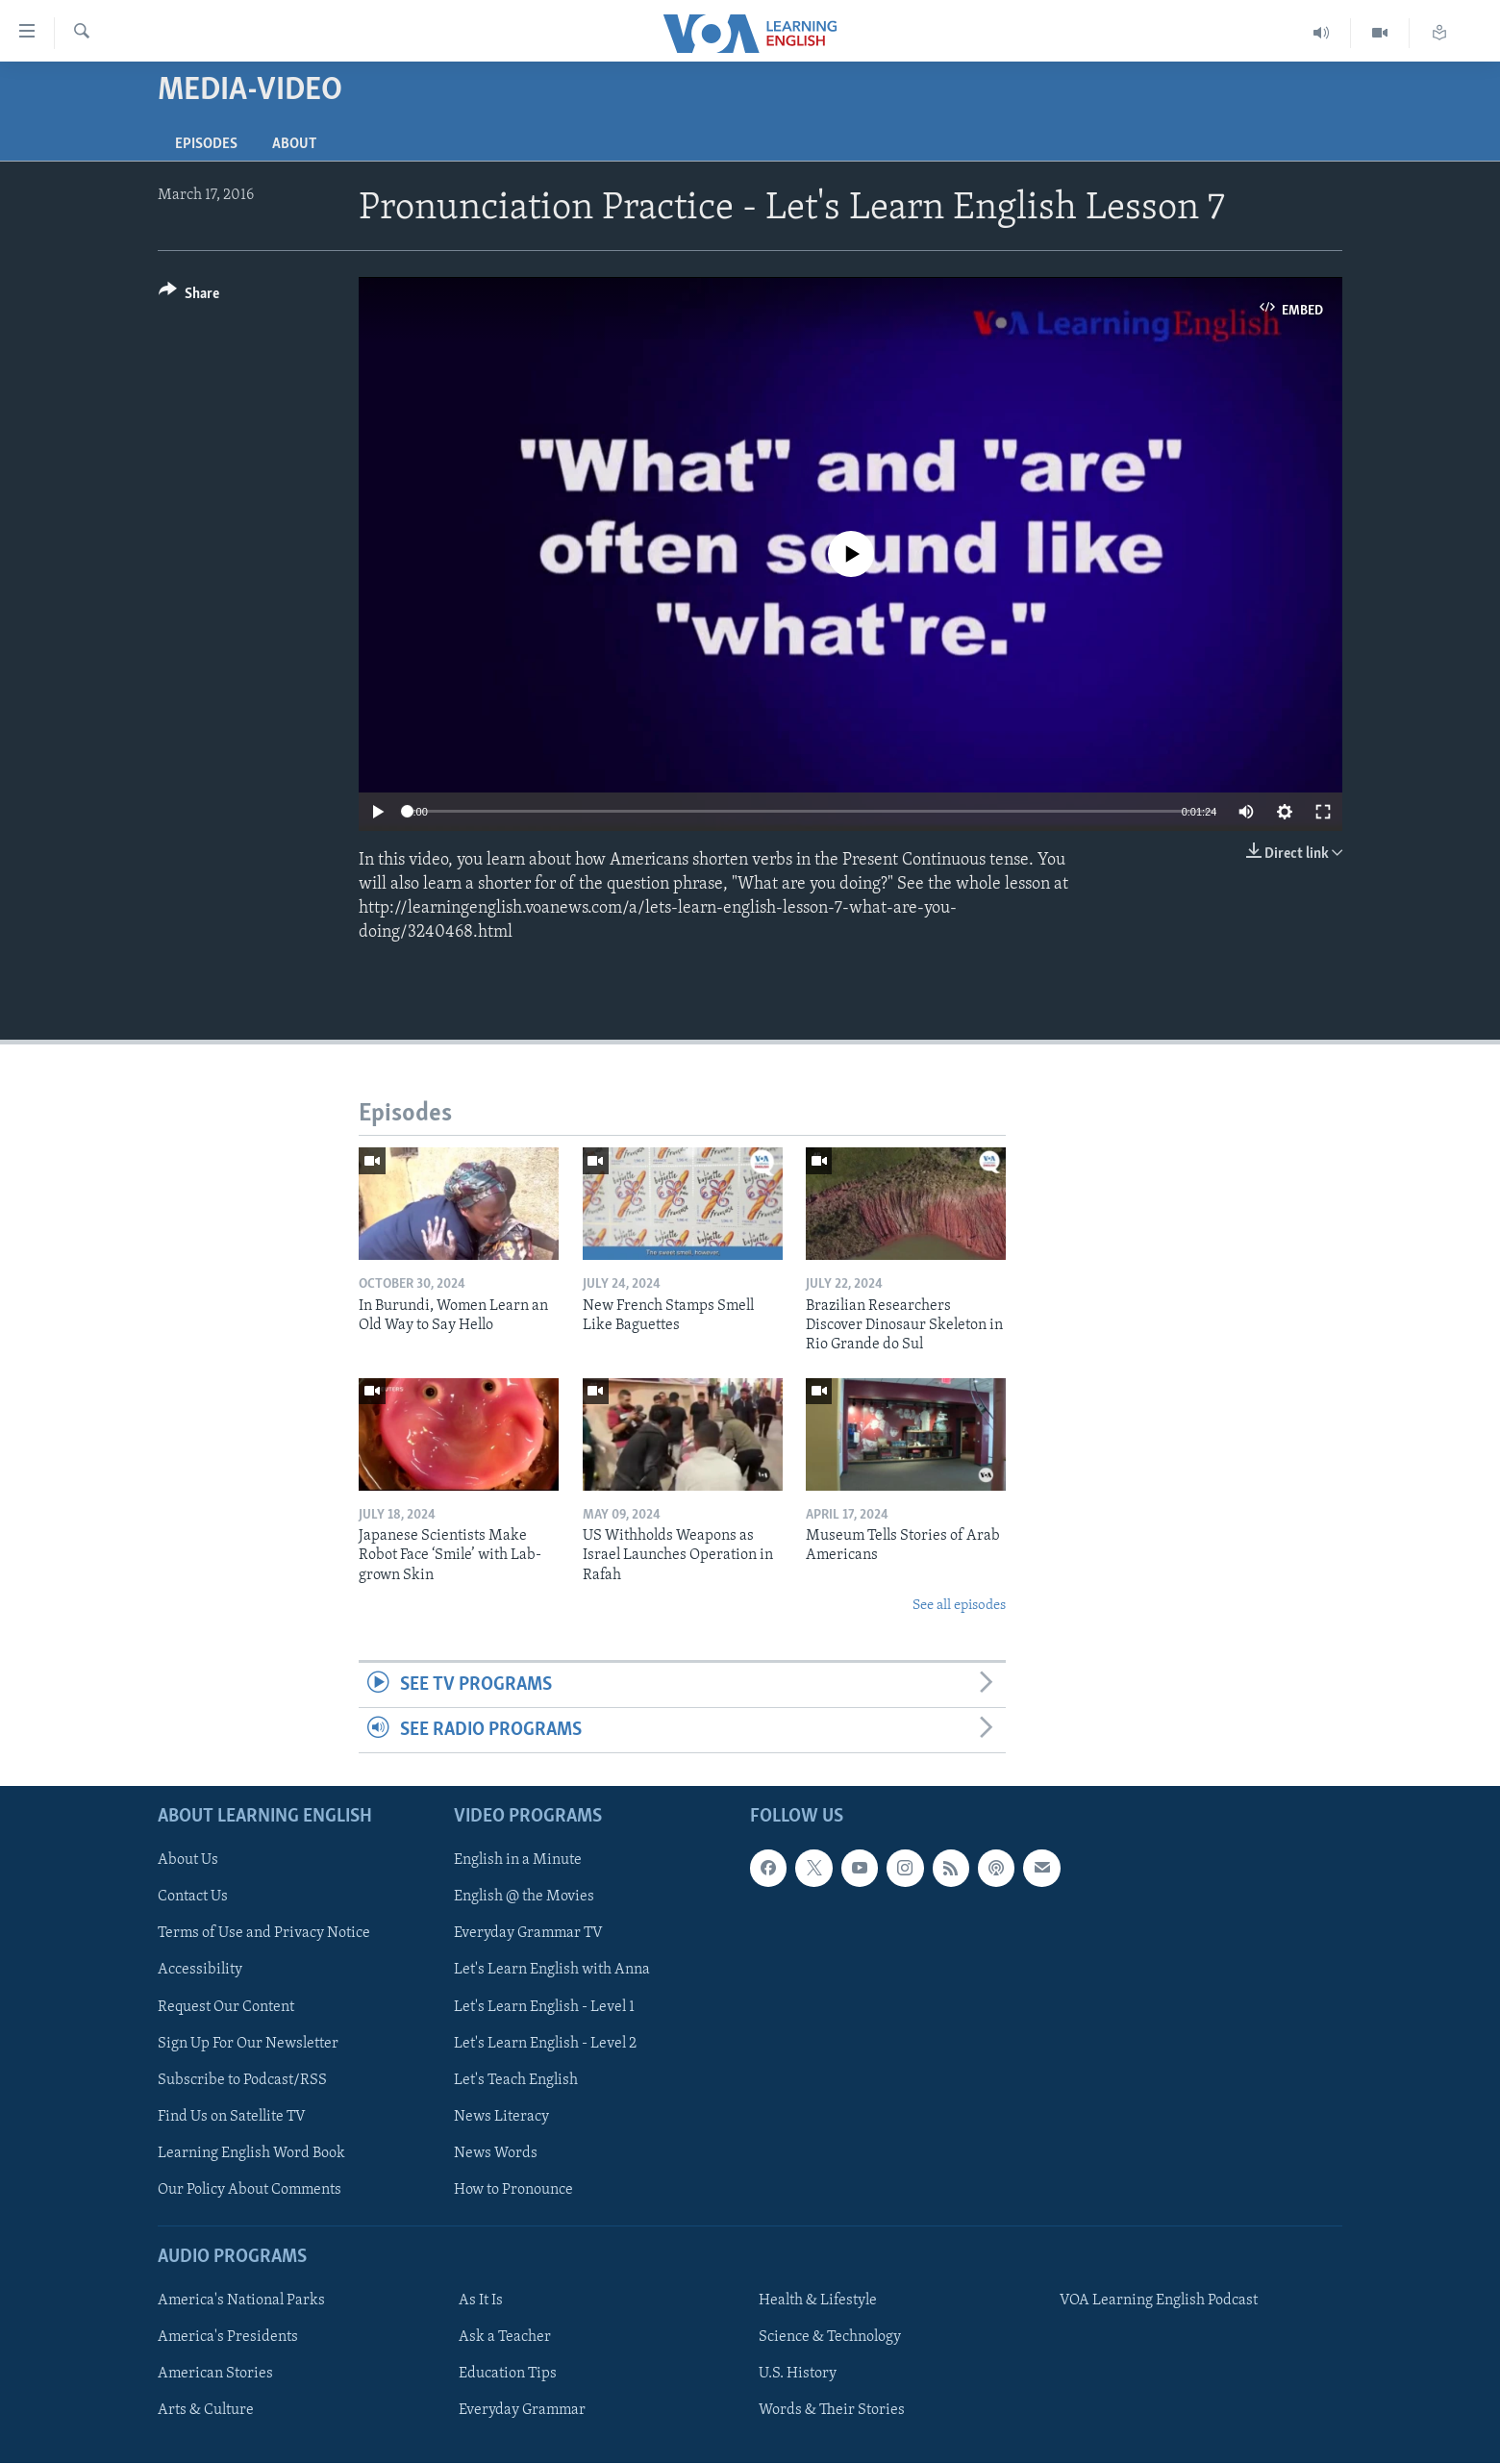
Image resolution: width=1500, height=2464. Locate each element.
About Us (188, 1861)
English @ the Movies (524, 1897)
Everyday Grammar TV (528, 1934)
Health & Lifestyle (818, 2301)
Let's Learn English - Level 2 (545, 2043)
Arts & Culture (206, 2411)
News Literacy (501, 2117)
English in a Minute (518, 1861)
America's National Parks (241, 2301)
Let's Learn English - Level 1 (544, 2007)
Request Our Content (226, 2007)
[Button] (189, 296)
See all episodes (959, 1605)
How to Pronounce (513, 2190)
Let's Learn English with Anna (552, 1970)
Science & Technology (830, 2338)
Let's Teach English (516, 2080)
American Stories (215, 2374)
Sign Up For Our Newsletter (248, 2043)
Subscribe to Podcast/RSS (242, 2080)
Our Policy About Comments (249, 2190)
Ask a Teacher (505, 2338)
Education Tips (508, 2374)
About (294, 144)
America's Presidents (228, 2338)
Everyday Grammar (522, 2411)
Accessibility (200, 1970)
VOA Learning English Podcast (1159, 2301)
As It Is (481, 2301)
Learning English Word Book (251, 2153)
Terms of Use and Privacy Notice (264, 1934)
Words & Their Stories (832, 2411)
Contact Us (193, 1897)
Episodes (206, 144)
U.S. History (798, 2374)
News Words (496, 2153)
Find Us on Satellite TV (232, 2117)
